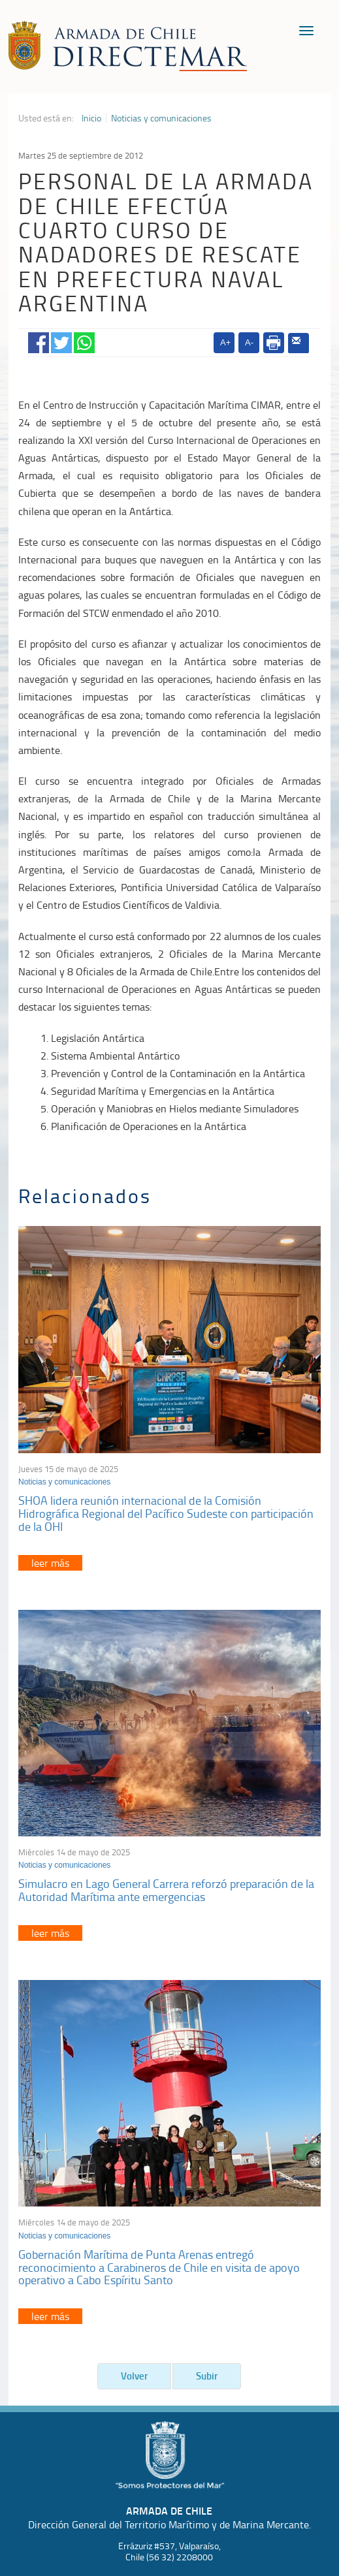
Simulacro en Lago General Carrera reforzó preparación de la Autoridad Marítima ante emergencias (166, 1890)
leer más (50, 1563)
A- (249, 342)
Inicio (91, 118)
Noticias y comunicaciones (161, 118)
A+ (225, 342)
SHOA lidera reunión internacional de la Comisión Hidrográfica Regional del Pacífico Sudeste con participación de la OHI (166, 1513)
